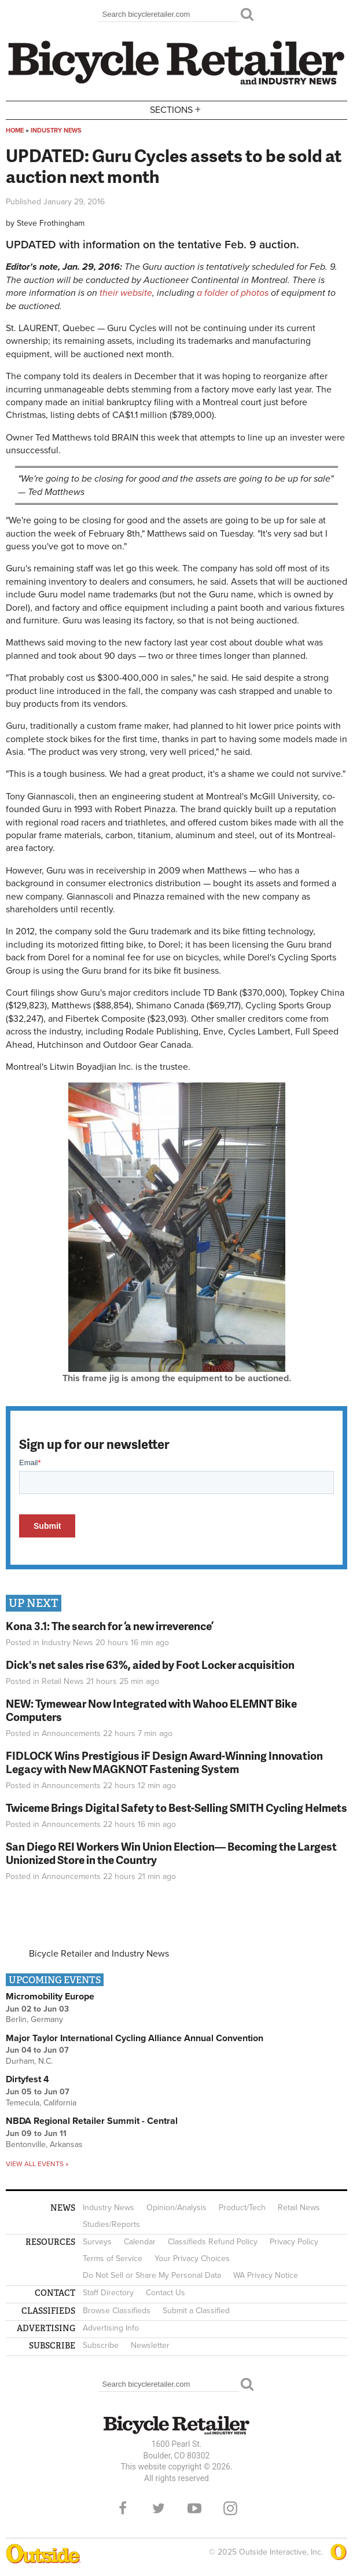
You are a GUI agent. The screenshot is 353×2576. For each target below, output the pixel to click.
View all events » (37, 2164)
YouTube (194, 2508)
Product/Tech (242, 2207)
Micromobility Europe (50, 1996)
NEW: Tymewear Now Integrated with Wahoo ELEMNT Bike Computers (151, 1710)
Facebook (123, 2508)
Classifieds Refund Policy (213, 2242)
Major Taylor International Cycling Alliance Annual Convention (134, 2038)
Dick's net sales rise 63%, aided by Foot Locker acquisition (150, 1664)
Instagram (230, 2508)
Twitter (159, 2508)
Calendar (140, 2242)
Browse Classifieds (116, 2311)
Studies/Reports (111, 2224)
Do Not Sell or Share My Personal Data (152, 2275)
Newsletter (150, 2345)
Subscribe (101, 2345)
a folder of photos (233, 293)
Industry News (56, 130)
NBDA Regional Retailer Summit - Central (92, 2121)
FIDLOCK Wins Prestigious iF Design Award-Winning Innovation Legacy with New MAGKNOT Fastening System (164, 1762)
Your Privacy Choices (192, 2258)
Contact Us (165, 2293)
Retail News (63, 1681)
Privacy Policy (294, 2242)
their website (126, 293)
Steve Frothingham (50, 223)
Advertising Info (111, 2328)
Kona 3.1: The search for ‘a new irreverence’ (110, 1626)
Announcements (71, 1733)
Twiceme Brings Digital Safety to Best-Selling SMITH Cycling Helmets (176, 1807)
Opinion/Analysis (176, 2207)
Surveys (97, 2242)
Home (15, 130)
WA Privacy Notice (265, 2275)
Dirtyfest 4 (27, 2079)
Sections (176, 109)
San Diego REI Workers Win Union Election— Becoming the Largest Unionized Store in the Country (171, 1853)
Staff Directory (108, 2293)
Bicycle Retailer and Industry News (99, 1953)
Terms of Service (112, 2258)
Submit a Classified (196, 2311)
